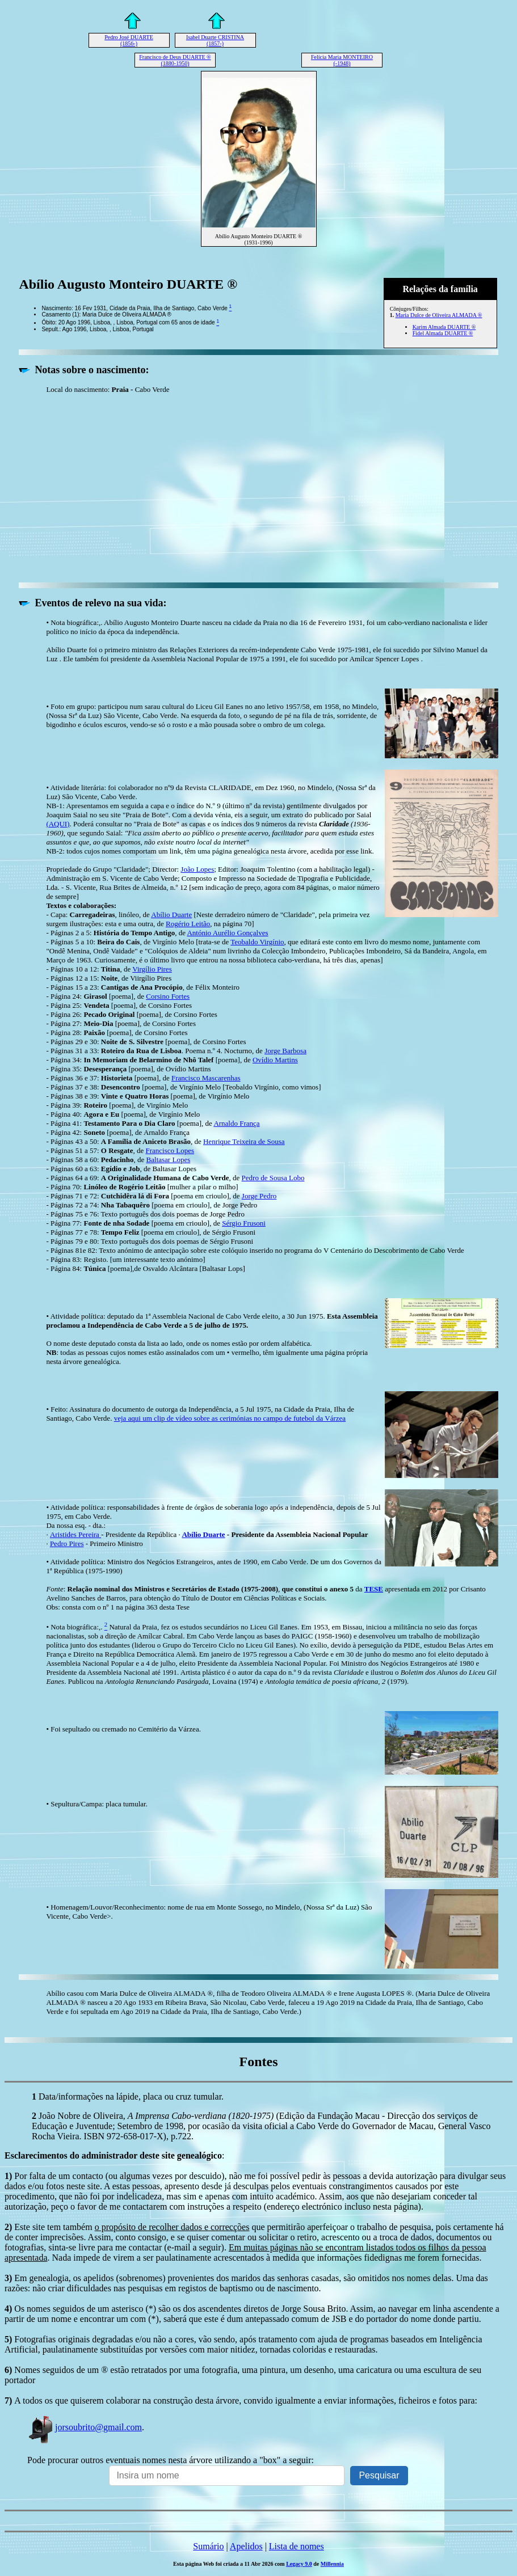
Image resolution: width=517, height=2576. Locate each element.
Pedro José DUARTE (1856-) (128, 40)
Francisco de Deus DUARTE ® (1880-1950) (175, 60)
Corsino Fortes (168, 996)
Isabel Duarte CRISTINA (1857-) (215, 40)
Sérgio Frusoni (244, 1223)
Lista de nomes (296, 2546)
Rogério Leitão (188, 923)
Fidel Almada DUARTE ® (443, 333)
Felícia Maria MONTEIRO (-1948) (342, 60)
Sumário (208, 2546)
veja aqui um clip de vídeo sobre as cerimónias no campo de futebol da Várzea (230, 1418)
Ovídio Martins (275, 1059)
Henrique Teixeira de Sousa (244, 1141)
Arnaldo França (236, 1123)
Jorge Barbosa (285, 1050)
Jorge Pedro (259, 1196)
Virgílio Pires (151, 969)
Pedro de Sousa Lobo (273, 1177)
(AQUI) (57, 824)
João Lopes (197, 869)
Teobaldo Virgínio (257, 942)
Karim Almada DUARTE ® (444, 327)
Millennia (332, 2564)
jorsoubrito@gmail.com (84, 2427)
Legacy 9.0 (299, 2564)
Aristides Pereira (75, 1534)
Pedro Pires (67, 1543)
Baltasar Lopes (168, 1159)
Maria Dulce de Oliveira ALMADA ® (439, 315)
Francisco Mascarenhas (206, 1078)
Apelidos (246, 2546)
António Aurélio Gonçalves (227, 932)
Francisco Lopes (170, 1150)
